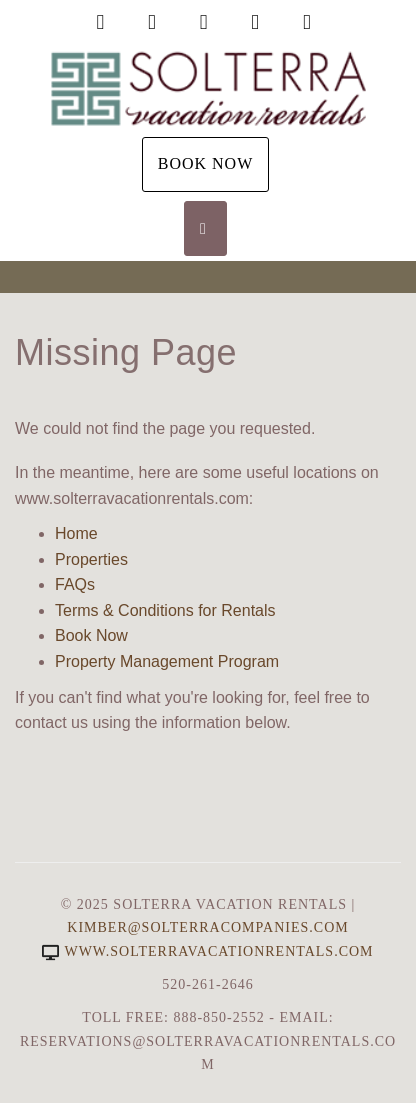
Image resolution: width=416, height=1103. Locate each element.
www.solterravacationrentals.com (207, 951)
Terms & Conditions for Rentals (165, 610)
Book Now (206, 163)
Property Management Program (167, 661)
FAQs (75, 584)
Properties (91, 559)
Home (76, 533)
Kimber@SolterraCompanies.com (207, 927)
